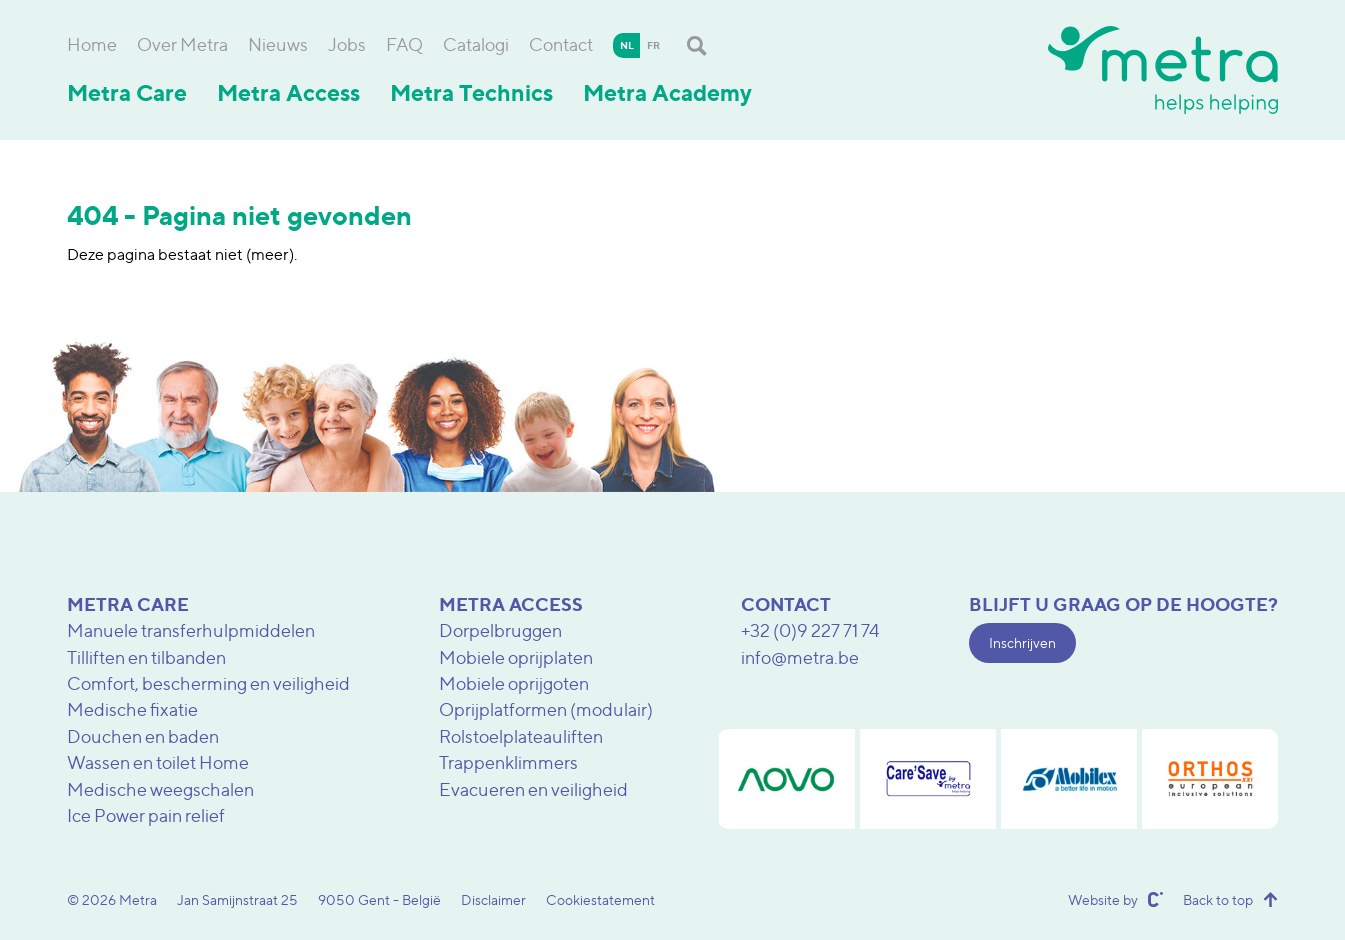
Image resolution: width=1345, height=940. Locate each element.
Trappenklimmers (508, 762)
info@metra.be (800, 657)
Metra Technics (471, 93)
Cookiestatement (600, 899)
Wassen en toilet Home (158, 762)
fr (653, 45)
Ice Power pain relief (146, 815)
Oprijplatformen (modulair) (546, 709)
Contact (561, 44)
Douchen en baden (143, 736)
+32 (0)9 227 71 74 (810, 630)
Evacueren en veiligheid (533, 789)
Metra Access (288, 93)
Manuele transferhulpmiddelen (191, 630)
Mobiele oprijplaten (516, 657)
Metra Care (127, 93)
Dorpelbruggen (500, 630)
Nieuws (278, 44)
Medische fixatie (132, 709)
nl (627, 45)
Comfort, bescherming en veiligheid (208, 683)
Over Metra (182, 44)
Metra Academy (667, 93)
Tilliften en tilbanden (146, 657)
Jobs (347, 44)
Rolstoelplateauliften (521, 736)
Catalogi (476, 44)
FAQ (404, 44)
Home (92, 44)
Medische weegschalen (160, 789)
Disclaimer (493, 899)
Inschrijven (1022, 642)
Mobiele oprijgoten (514, 683)
